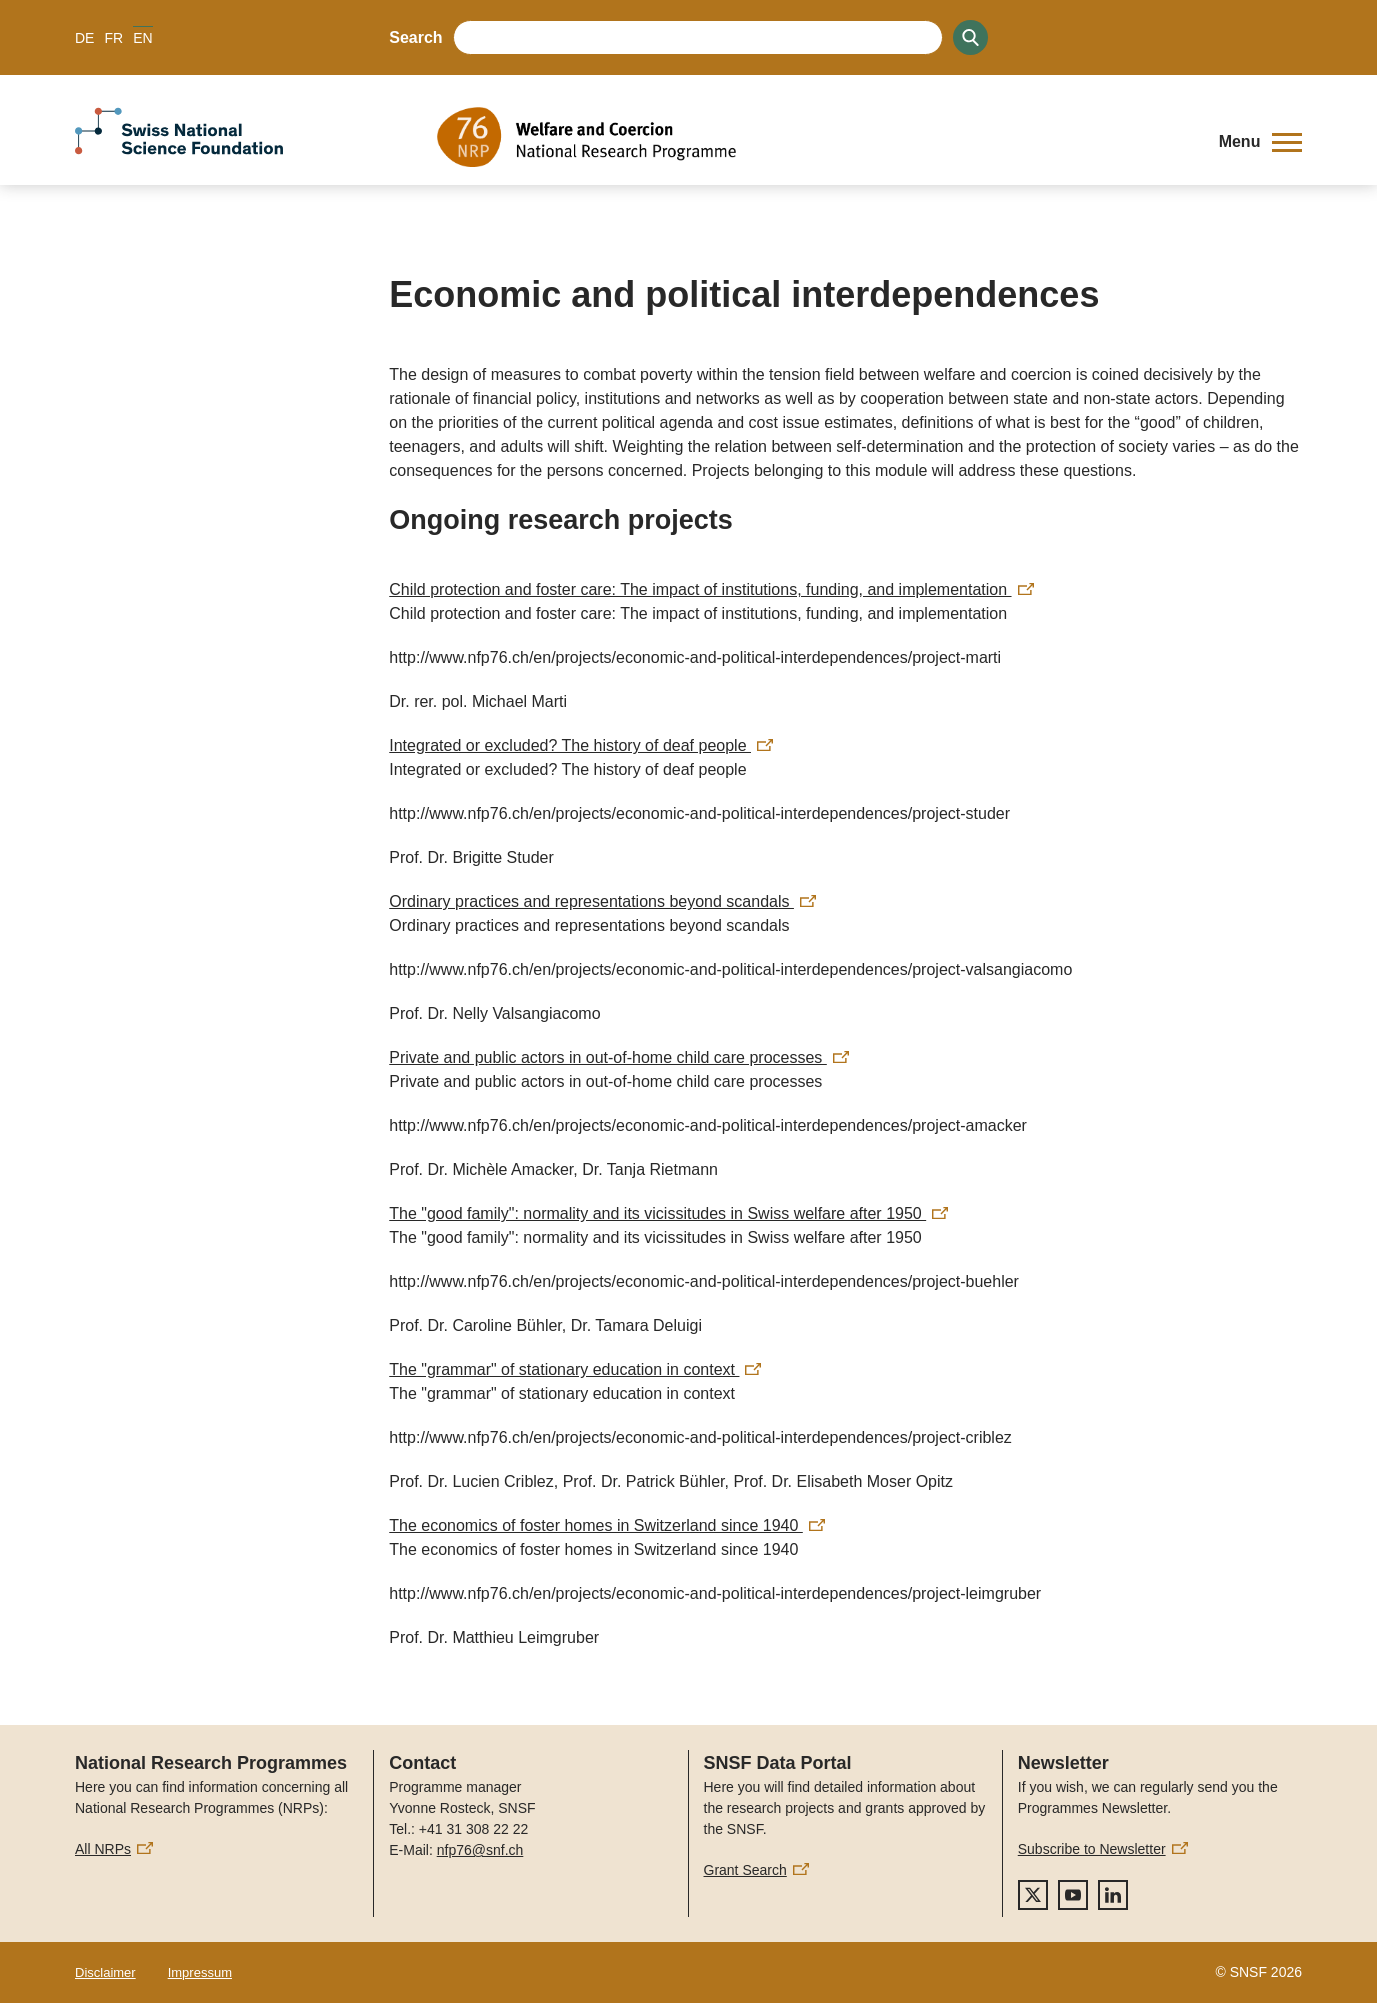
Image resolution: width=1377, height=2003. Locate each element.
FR (113, 38)
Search (415, 37)
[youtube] (1073, 1895)
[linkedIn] (1113, 1895)
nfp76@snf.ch (480, 1850)
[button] (1260, 142)
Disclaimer (105, 1972)
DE (84, 38)
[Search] (970, 37)
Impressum (200, 1972)
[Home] (813, 137)
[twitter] (1033, 1895)
